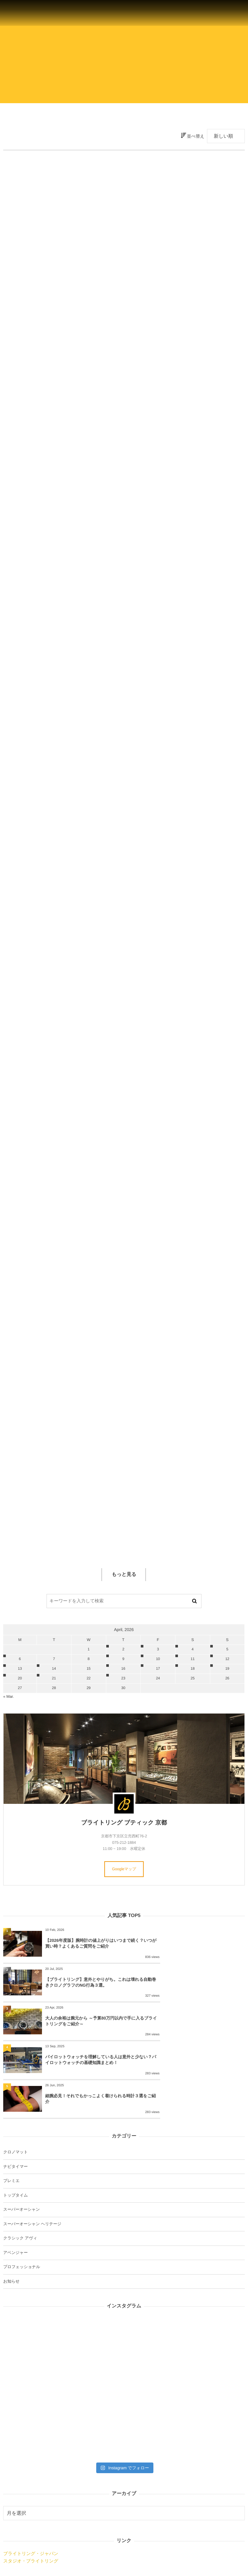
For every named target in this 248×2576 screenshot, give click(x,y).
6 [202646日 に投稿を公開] (20, 1659)
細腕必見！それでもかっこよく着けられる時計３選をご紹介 (83, 2032)
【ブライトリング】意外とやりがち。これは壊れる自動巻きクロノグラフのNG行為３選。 (204, 1946)
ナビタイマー (15, 2100)
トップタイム (15, 2129)
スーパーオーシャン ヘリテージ (32, 2158)
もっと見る (124, 1574)
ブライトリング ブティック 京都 (124, 1822)
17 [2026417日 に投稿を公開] (158, 1669)
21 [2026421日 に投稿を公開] (54, 1678)
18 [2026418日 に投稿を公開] (192, 1669)
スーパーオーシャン (21, 2143)
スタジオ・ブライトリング (30, 2494)
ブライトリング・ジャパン (30, 2487)
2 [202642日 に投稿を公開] (123, 1649)
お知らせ (11, 2215)
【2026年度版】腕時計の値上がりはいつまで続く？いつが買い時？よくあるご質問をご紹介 (83, 1946)
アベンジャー (15, 2186)
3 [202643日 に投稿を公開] (158, 1649)
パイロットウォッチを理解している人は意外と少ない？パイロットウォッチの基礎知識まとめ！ (204, 1991)
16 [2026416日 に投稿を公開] (123, 1669)
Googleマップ (124, 1869)
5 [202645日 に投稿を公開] (227, 1649)
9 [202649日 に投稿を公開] (123, 1659)
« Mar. (8, 1696)
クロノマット (15, 2086)
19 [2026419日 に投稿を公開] (227, 1669)
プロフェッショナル (21, 2201)
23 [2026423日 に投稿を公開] (123, 1678)
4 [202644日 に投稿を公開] (192, 1649)
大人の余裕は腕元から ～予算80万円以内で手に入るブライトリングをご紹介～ (84, 1991)
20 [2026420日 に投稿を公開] (20, 1678)
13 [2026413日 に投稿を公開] (20, 1669)
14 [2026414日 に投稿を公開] (54, 1669)
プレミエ (11, 2115)
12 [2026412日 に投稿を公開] (227, 1659)
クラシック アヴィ (20, 2172)
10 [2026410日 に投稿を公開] (158, 1659)
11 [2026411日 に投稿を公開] (192, 1659)
